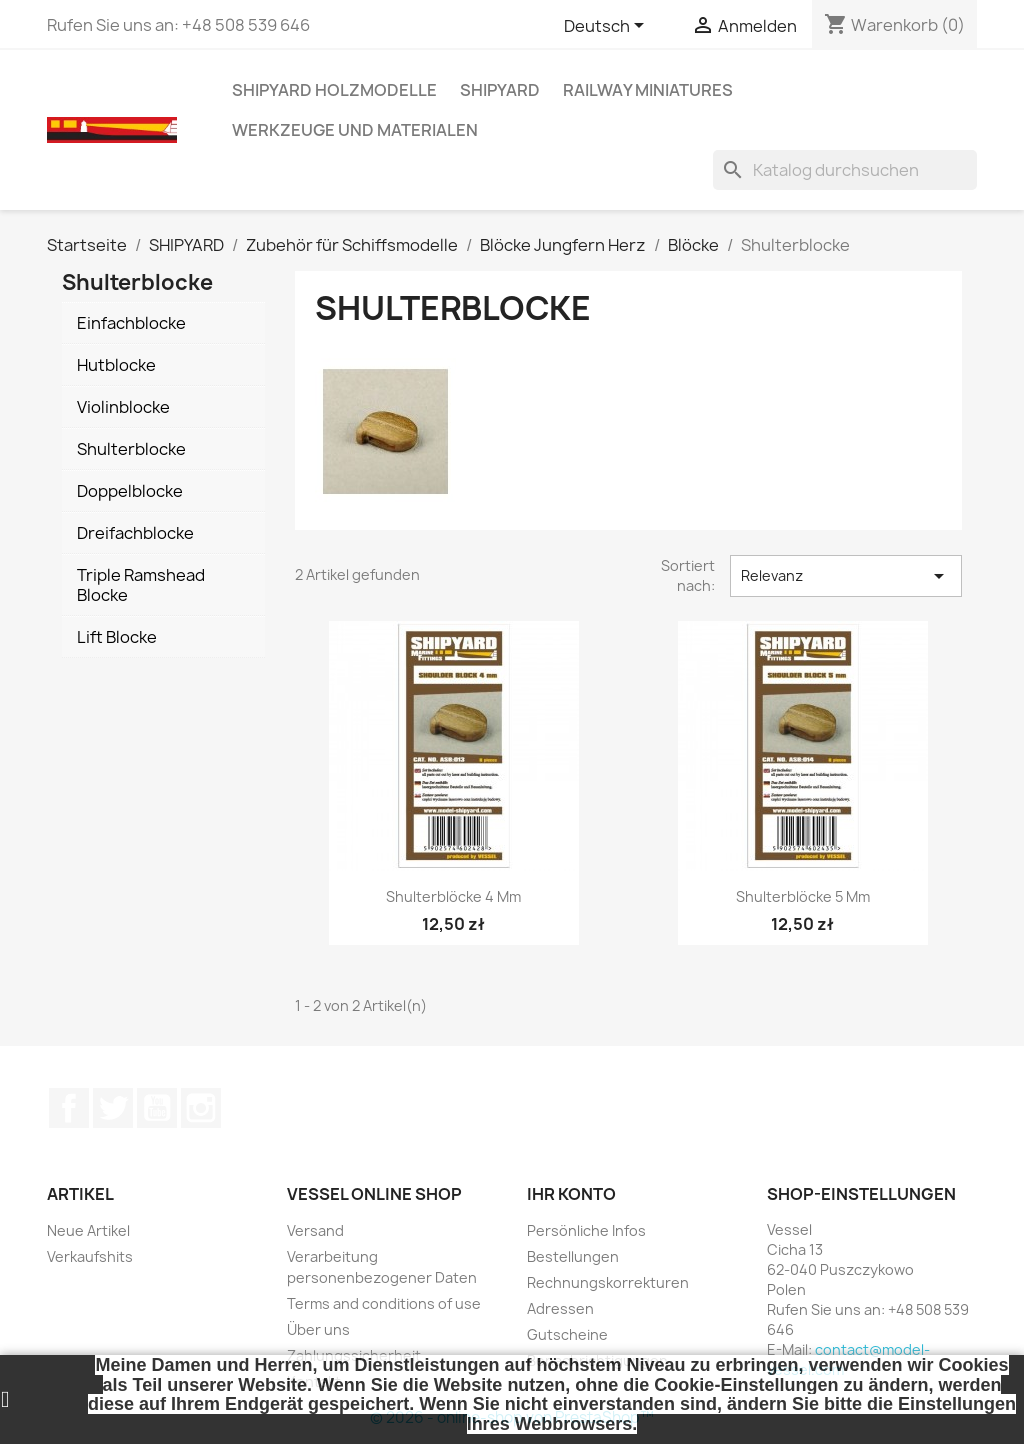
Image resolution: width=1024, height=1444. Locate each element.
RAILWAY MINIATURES (648, 90)
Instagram (201, 1108)
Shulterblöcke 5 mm (803, 896)
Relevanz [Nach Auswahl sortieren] (846, 576)
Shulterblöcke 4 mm (453, 896)
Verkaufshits (90, 1256)
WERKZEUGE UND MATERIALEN (355, 130)
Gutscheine (567, 1334)
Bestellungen (573, 1256)
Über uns (318, 1329)
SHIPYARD (500, 90)
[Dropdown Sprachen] (607, 27)
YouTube (157, 1108)
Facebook (69, 1108)
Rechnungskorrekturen (608, 1282)
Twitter (113, 1108)
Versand (315, 1230)
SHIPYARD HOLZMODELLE (334, 90)
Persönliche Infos (586, 1230)
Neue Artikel (88, 1230)
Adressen (560, 1308)
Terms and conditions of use (384, 1303)
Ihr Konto (571, 1194)
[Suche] (845, 170)
